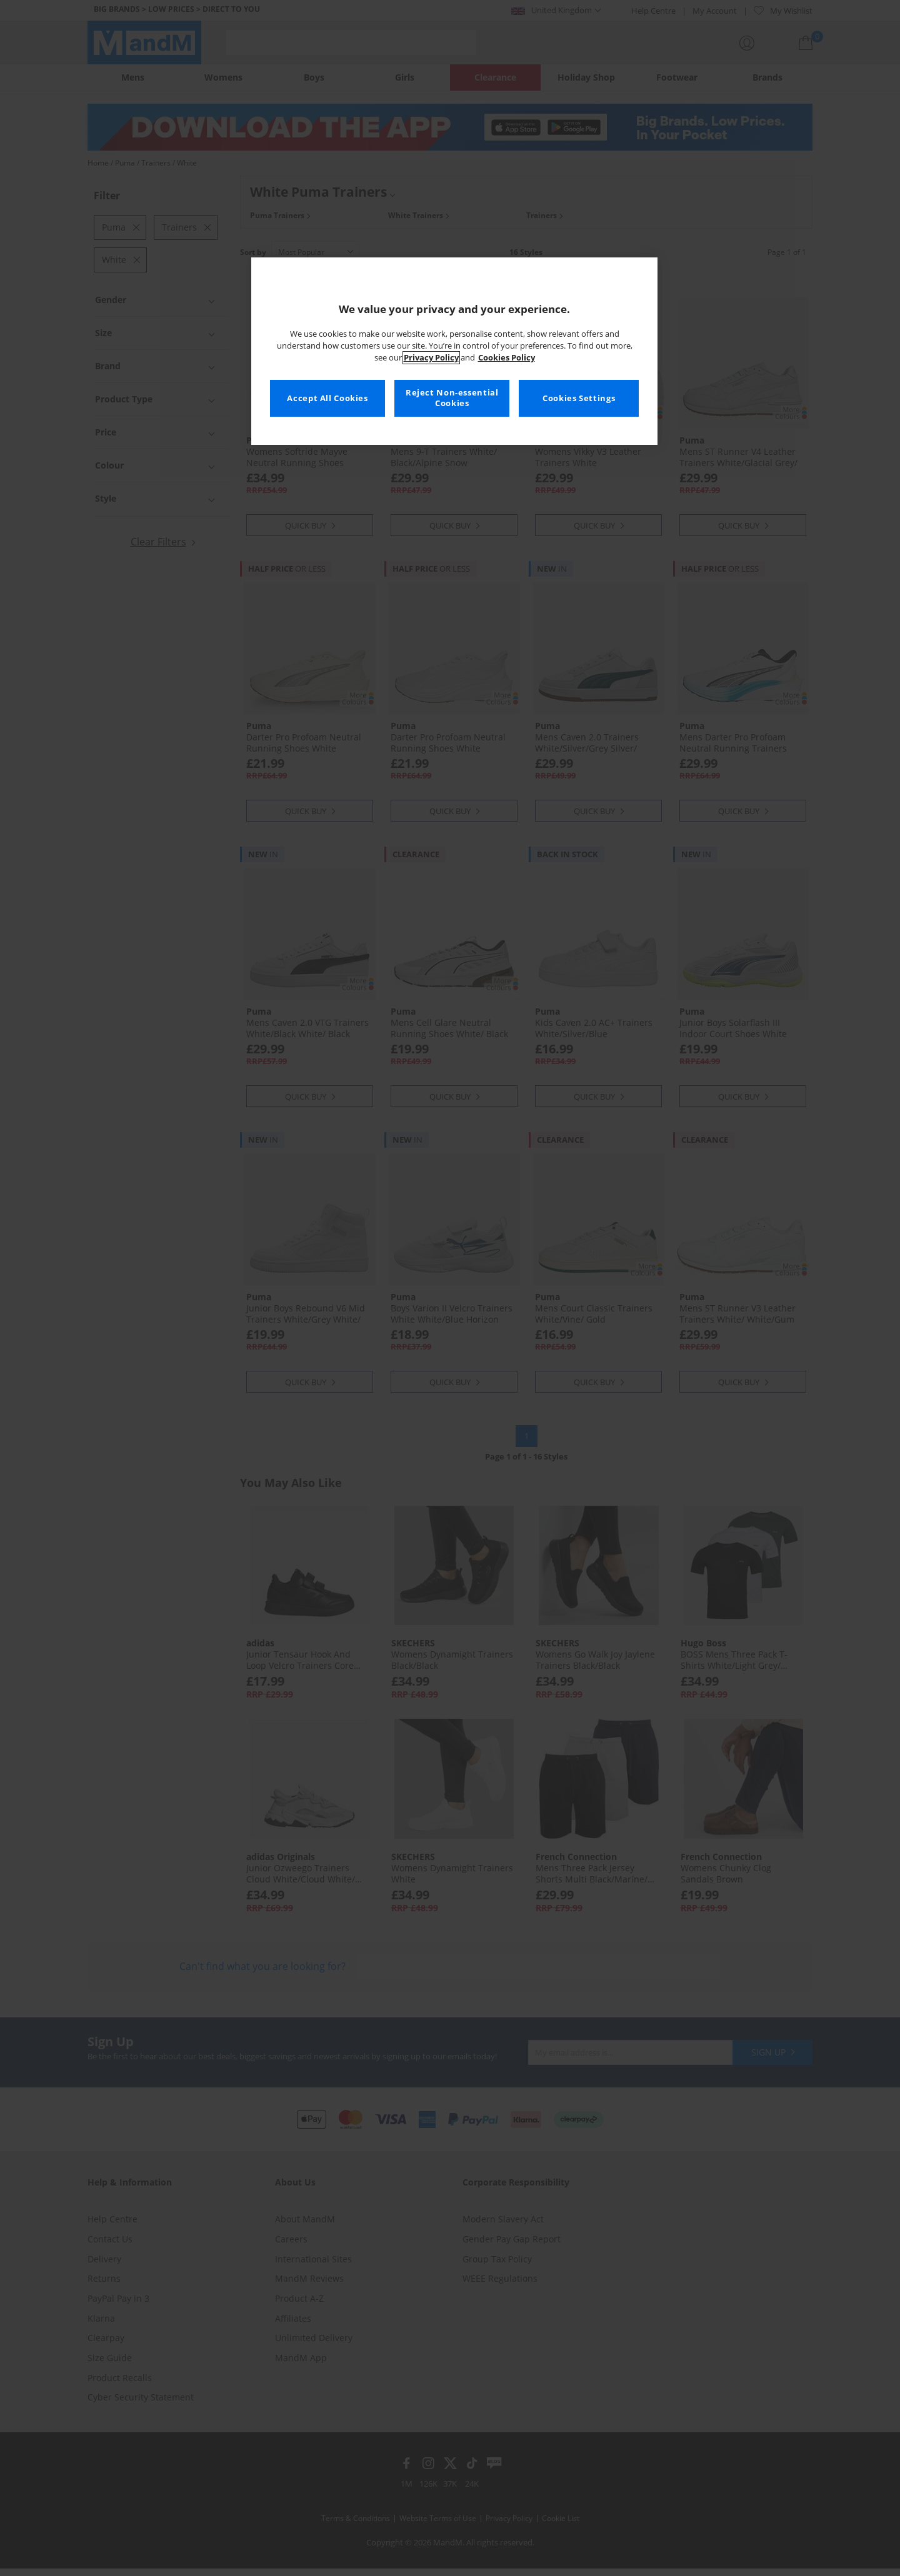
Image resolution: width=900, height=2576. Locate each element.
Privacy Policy (431, 357)
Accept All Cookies (327, 398)
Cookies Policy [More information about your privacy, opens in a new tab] (506, 357)
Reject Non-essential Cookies (452, 398)
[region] (454, 351)
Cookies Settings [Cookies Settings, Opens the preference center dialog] (578, 398)
